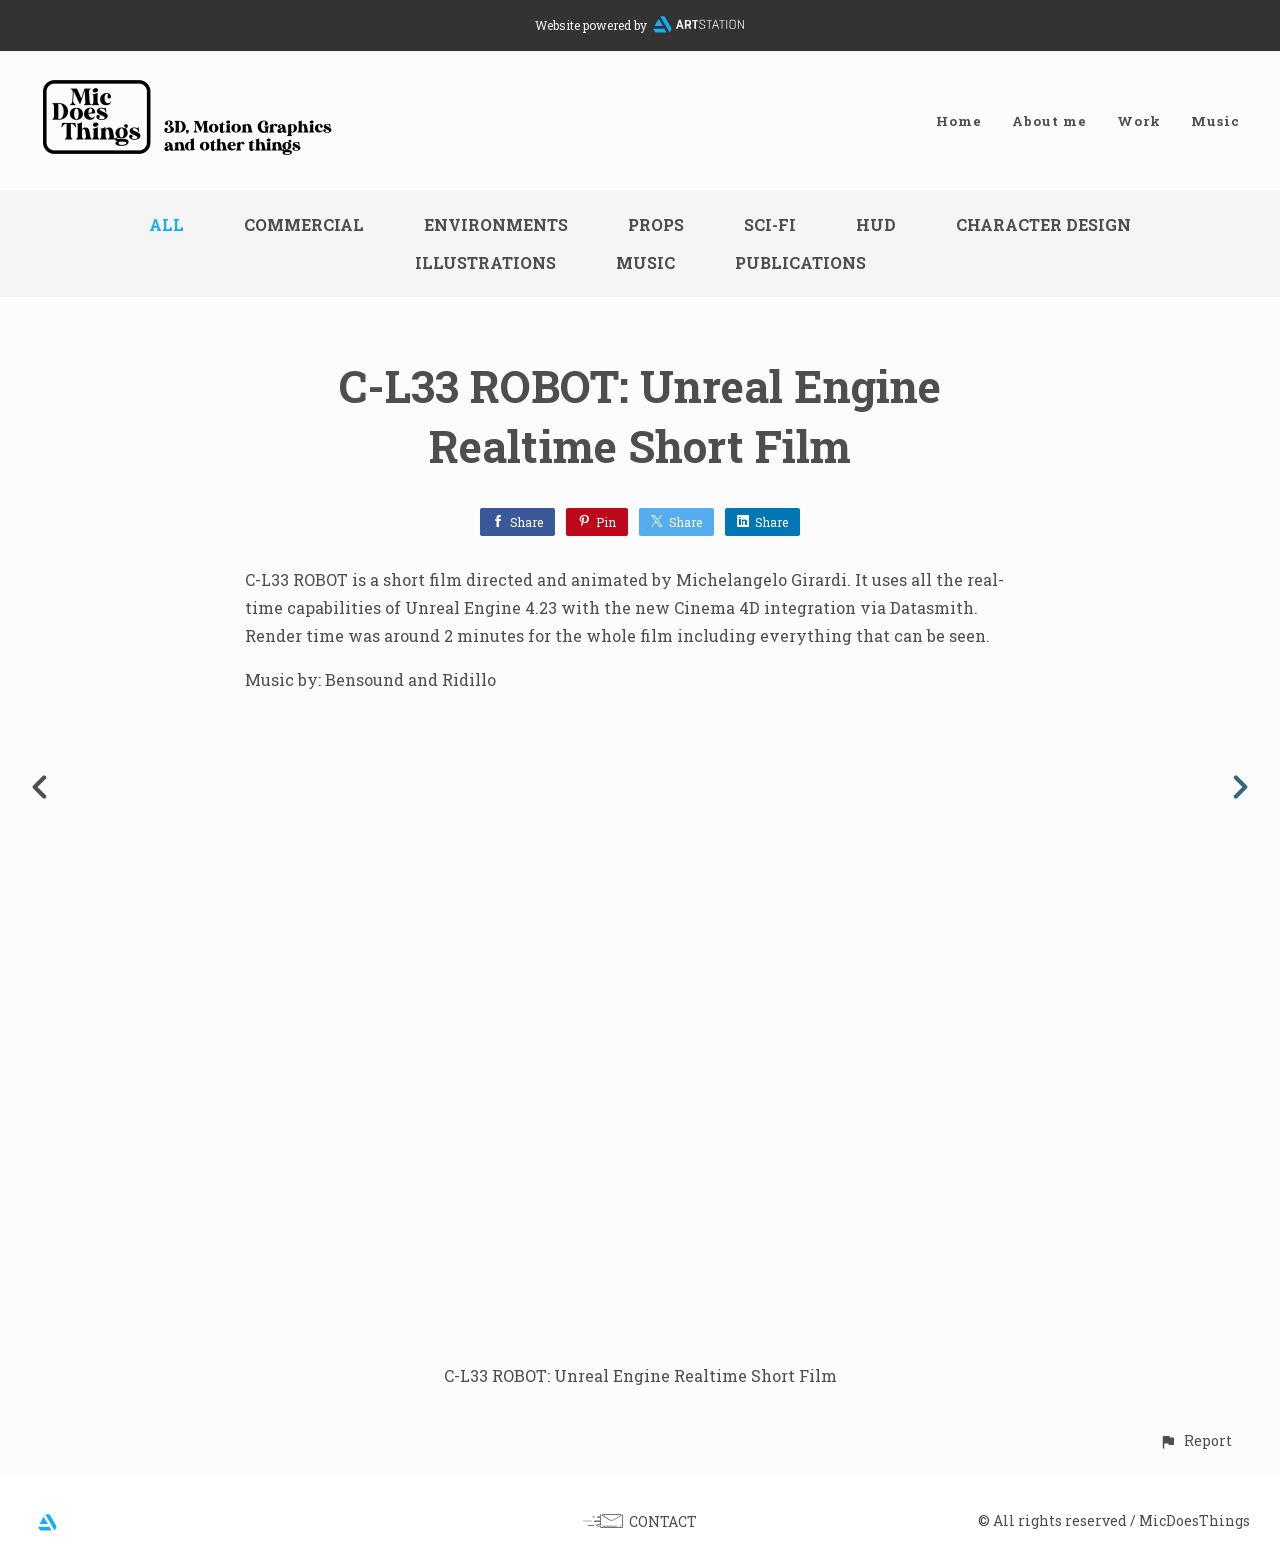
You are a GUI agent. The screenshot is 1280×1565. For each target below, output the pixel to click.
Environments (496, 224)
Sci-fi (770, 224)
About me (1049, 121)
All (166, 224)
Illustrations (485, 262)
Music (1215, 121)
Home (959, 121)
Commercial (304, 224)
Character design (1043, 224)
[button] (1195, 1440)
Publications (800, 262)
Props (656, 224)
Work (1139, 121)
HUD (876, 224)
